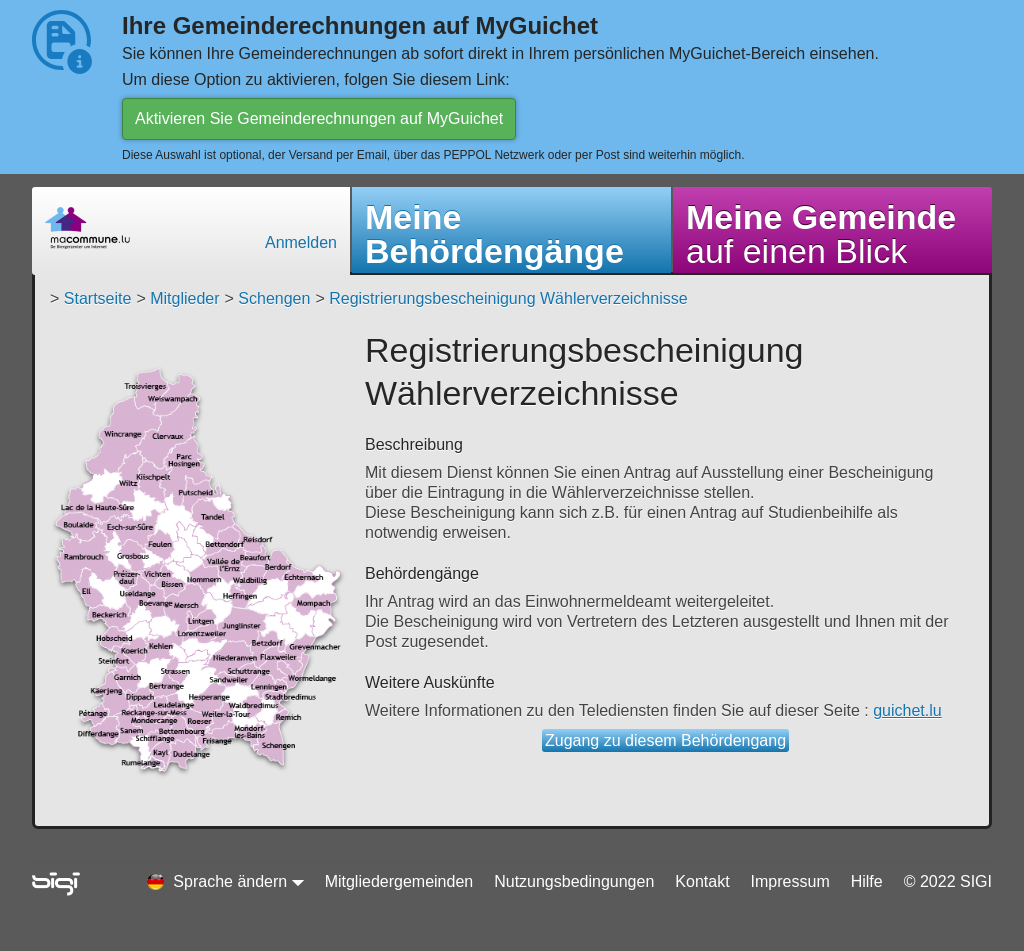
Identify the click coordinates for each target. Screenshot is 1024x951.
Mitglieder (184, 298)
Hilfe (867, 881)
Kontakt (702, 881)
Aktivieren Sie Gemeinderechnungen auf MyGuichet (319, 118)
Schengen (274, 298)
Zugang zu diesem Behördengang (665, 740)
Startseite (98, 298)
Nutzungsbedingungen (574, 881)
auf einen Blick (821, 234)
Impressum (790, 881)
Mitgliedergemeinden (399, 881)
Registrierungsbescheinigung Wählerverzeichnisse (508, 298)
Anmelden (301, 242)
